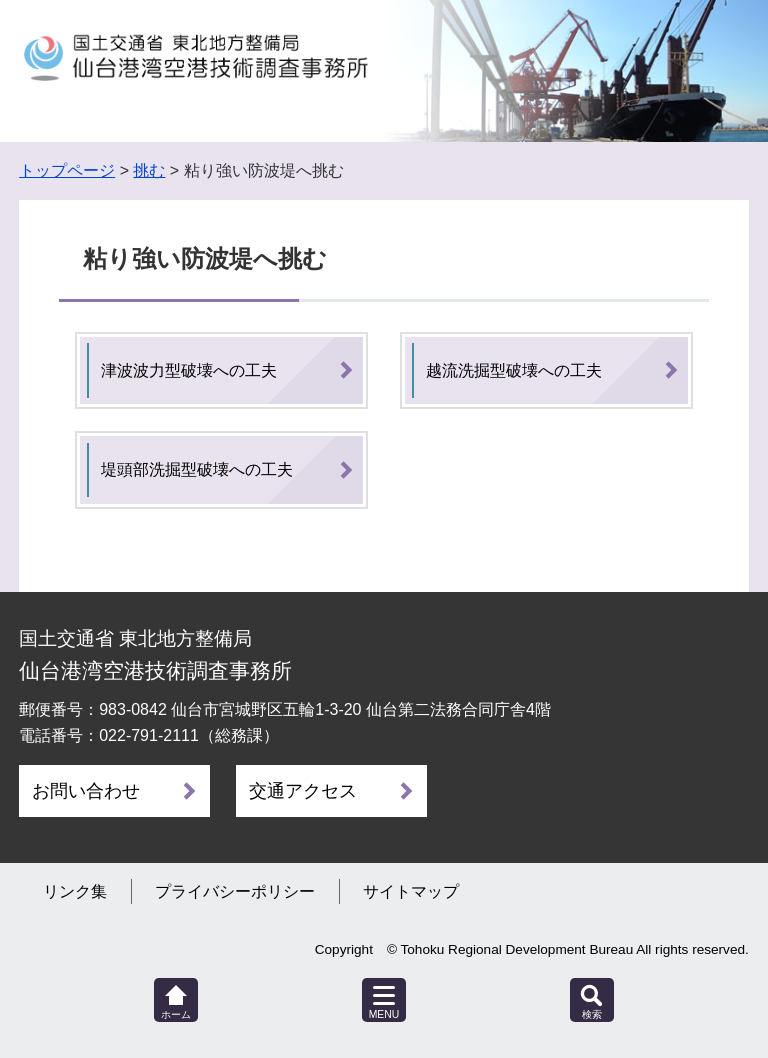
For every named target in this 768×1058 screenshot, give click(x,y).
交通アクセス (303, 791)
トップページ (67, 170)
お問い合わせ (86, 791)
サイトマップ (411, 891)
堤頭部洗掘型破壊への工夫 (197, 469)
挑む (149, 170)
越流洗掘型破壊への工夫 (514, 370)
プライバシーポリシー (235, 891)
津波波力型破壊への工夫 (189, 370)
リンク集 (75, 891)
